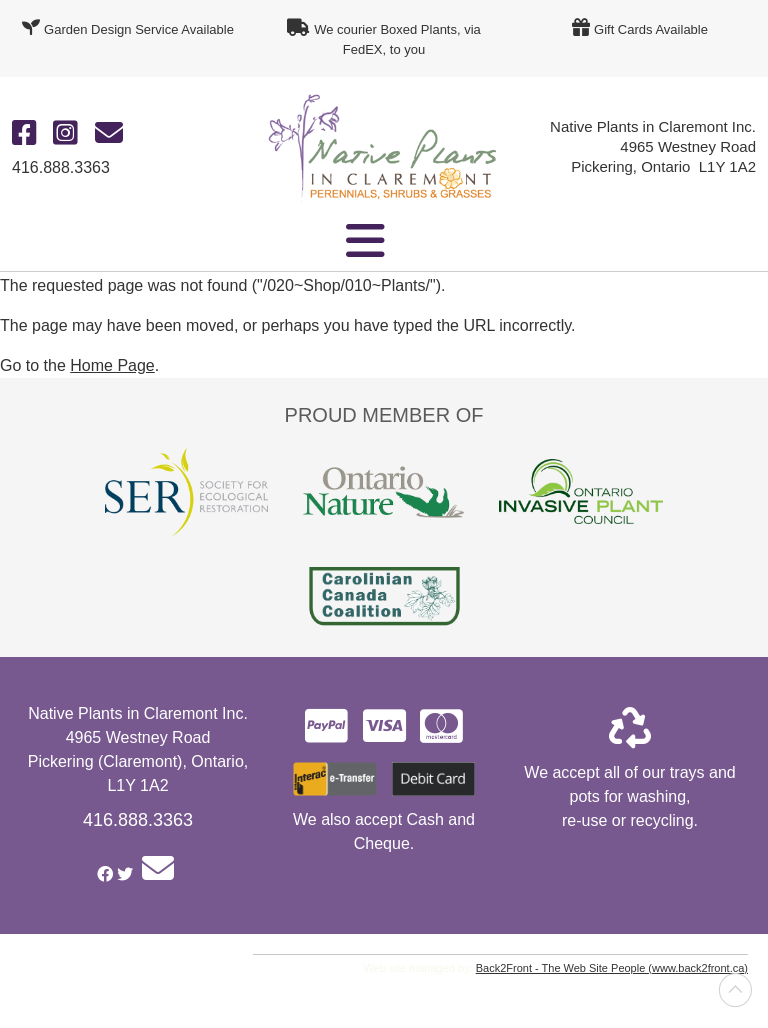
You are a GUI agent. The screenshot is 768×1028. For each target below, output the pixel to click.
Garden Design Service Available (139, 29)
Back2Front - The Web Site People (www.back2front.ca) (612, 968)
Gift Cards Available (651, 29)
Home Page (112, 365)
